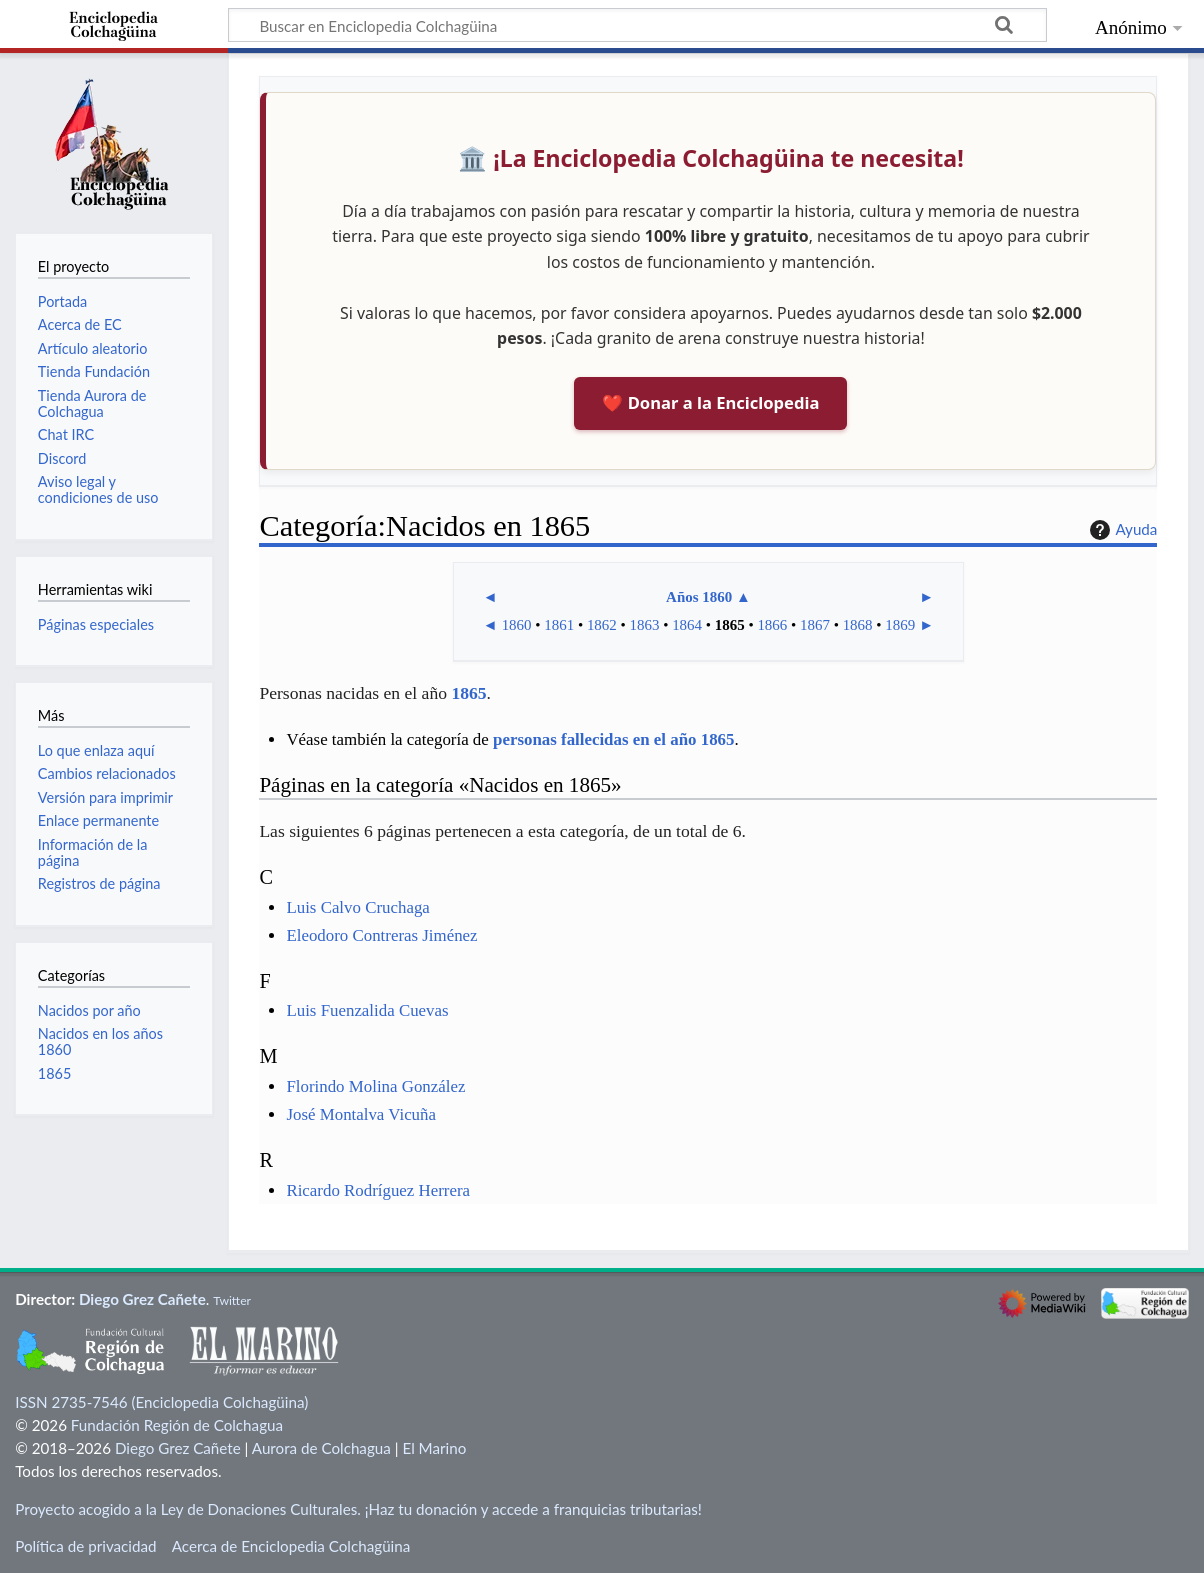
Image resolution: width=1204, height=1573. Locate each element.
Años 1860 (699, 597)
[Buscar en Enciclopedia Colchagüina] (637, 25)
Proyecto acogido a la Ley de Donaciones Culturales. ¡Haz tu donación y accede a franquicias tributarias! (358, 1509)
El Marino (434, 1448)
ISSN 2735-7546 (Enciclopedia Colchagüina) (161, 1402)
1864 (687, 625)
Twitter (232, 1300)
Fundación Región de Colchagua (177, 1425)
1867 (815, 625)
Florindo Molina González (375, 1086)
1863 (645, 625)
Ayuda (1121, 530)
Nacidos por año (89, 1010)
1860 (517, 625)
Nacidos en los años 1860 (100, 1041)
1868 (858, 625)
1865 (730, 625)
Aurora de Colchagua (321, 1448)
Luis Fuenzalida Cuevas (367, 1010)
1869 (900, 625)
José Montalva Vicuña (361, 1114)
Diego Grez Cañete (142, 1299)
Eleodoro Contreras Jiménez (381, 935)
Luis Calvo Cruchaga (357, 907)
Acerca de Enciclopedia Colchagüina (291, 1546)
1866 (772, 625)
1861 (559, 625)
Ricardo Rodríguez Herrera (378, 1190)
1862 (602, 625)
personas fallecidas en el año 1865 (613, 739)
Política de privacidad (85, 1546)
